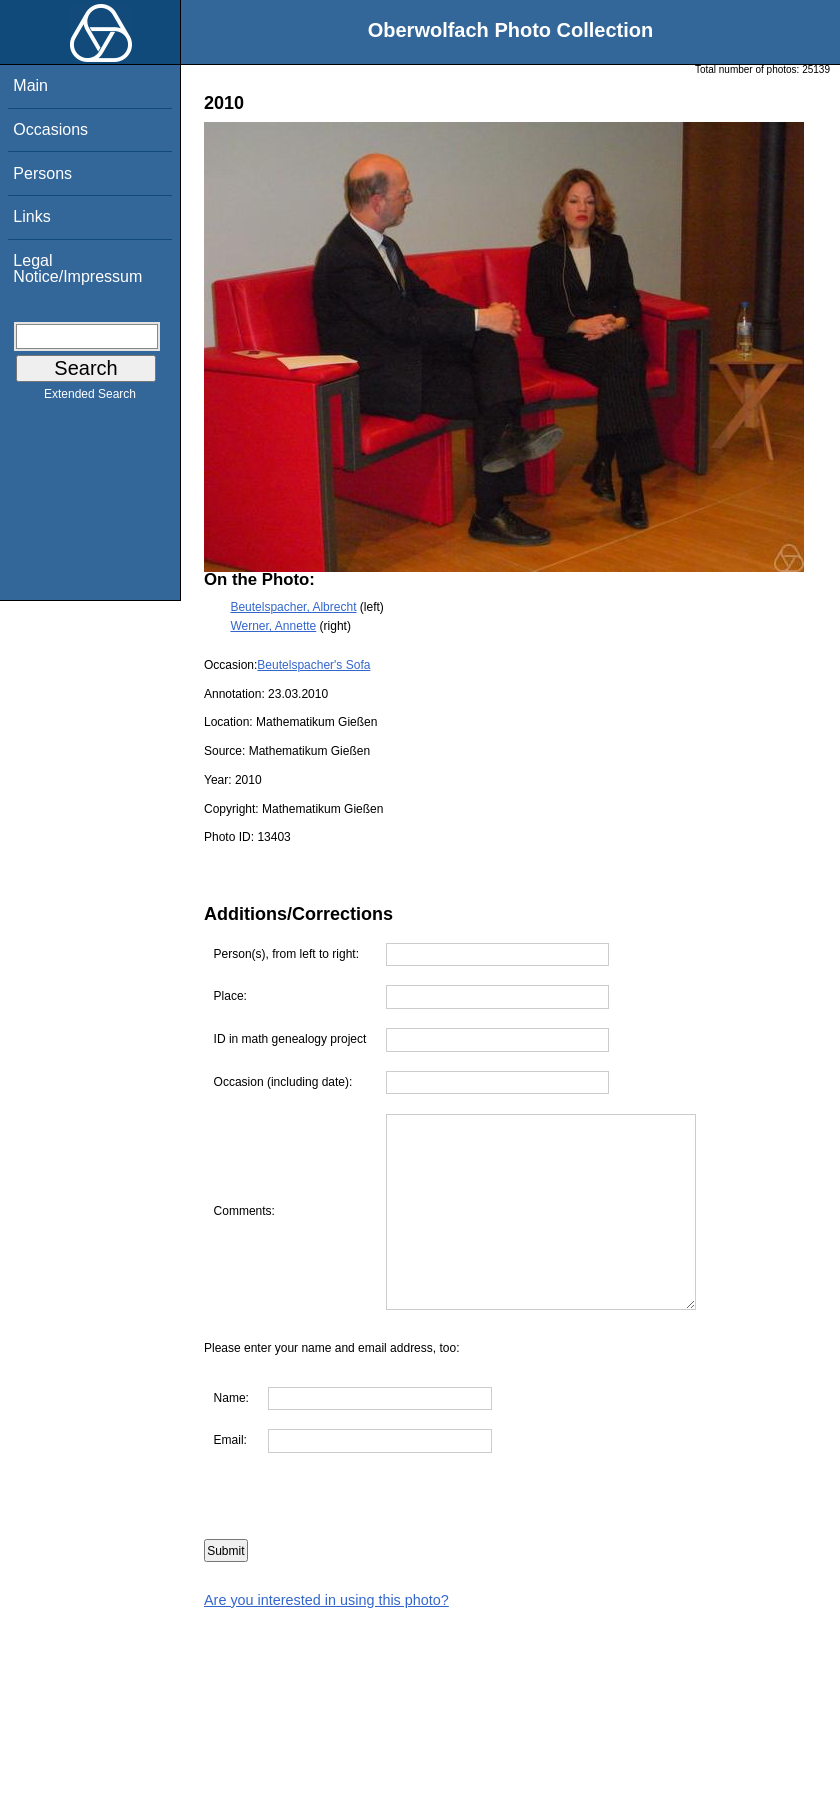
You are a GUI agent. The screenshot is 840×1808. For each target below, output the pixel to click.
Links (31, 216)
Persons (42, 173)
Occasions (50, 129)
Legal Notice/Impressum (77, 268)
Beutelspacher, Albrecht (293, 607)
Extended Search (90, 398)
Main (30, 85)
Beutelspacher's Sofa (313, 665)
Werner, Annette (273, 626)
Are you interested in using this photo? (326, 1600)
